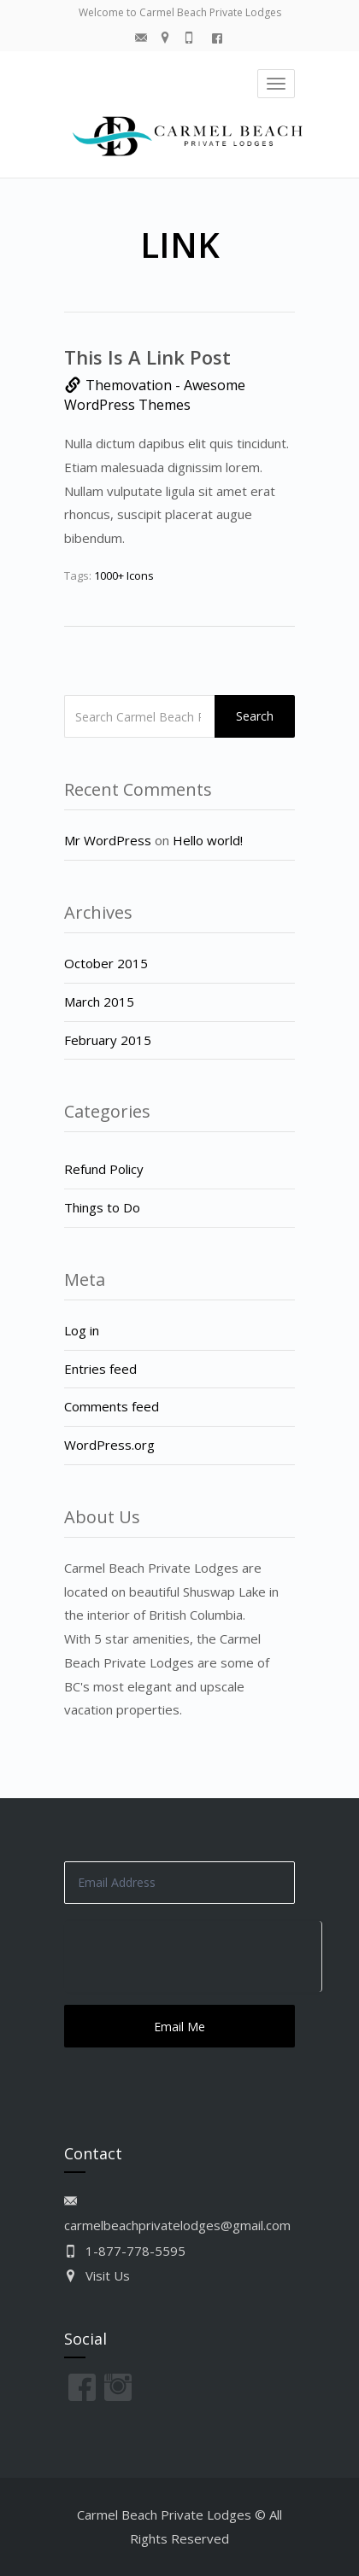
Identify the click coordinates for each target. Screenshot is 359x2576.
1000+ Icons (124, 575)
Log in (81, 1330)
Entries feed (100, 1368)
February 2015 (107, 1040)
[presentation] (192, 1954)
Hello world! (208, 840)
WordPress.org (109, 1444)
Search (255, 716)
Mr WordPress (107, 840)
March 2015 (99, 1001)
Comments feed (111, 1406)
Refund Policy (104, 1168)
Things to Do (102, 1207)
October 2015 (106, 963)
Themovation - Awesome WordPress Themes (154, 395)
